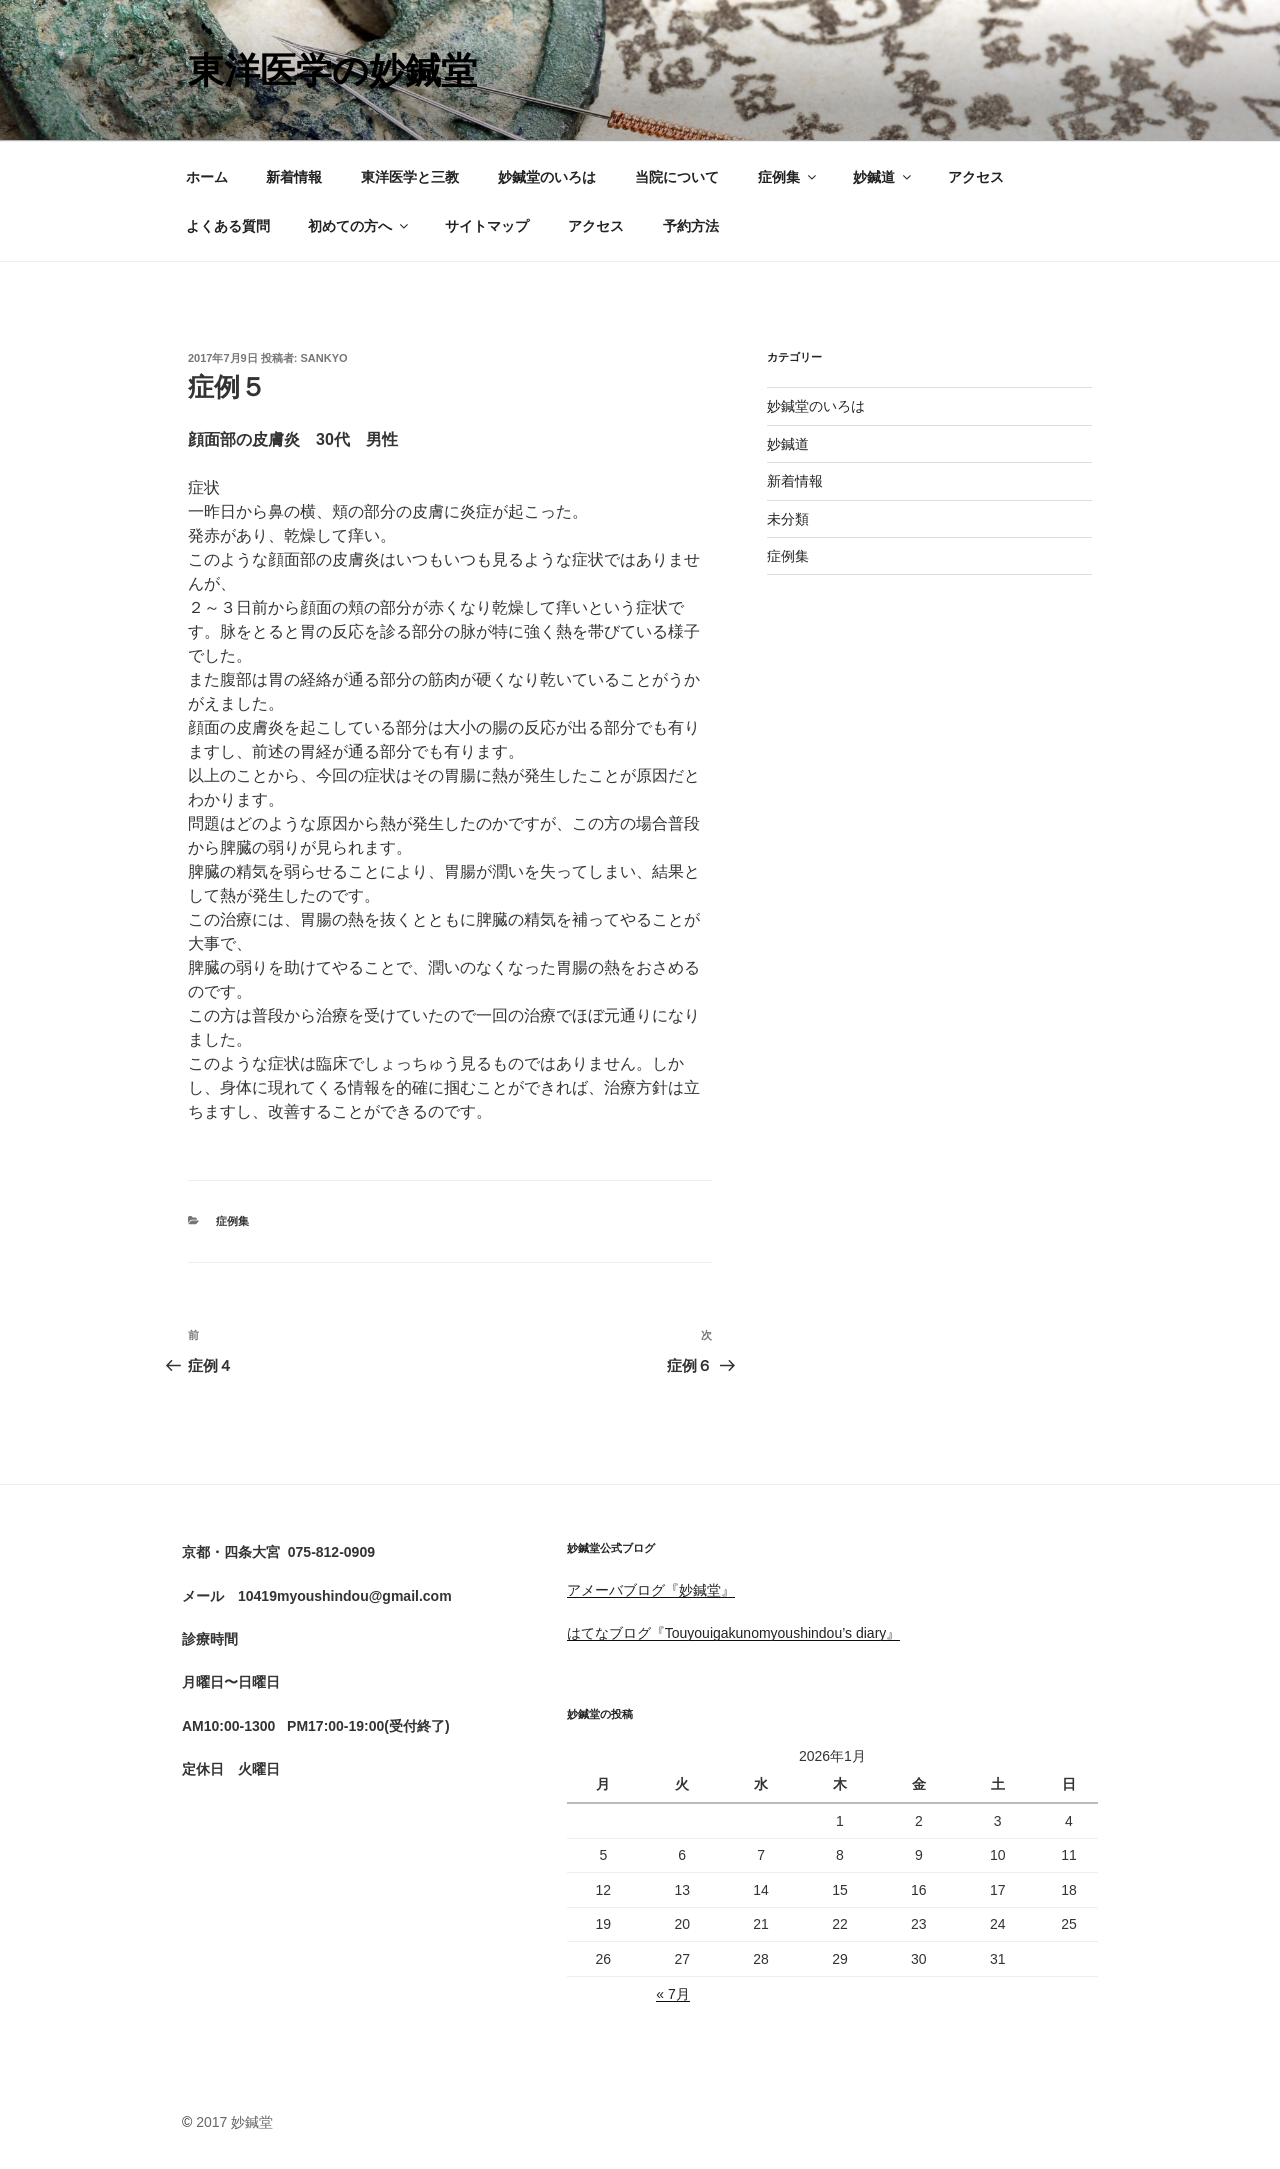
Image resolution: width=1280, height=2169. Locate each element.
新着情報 (294, 177)
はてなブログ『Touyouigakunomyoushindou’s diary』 (734, 1633)
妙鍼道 (883, 177)
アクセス (976, 177)
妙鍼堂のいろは (547, 177)
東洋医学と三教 (410, 177)
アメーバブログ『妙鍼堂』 (651, 1590)
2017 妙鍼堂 (234, 2122)
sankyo (324, 358)
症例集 (788, 177)
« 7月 (672, 1994)
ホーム (207, 177)
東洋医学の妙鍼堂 (332, 70)
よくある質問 (228, 226)
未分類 (788, 519)
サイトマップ (487, 226)
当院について (677, 177)
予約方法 (691, 226)
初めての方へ (359, 226)
